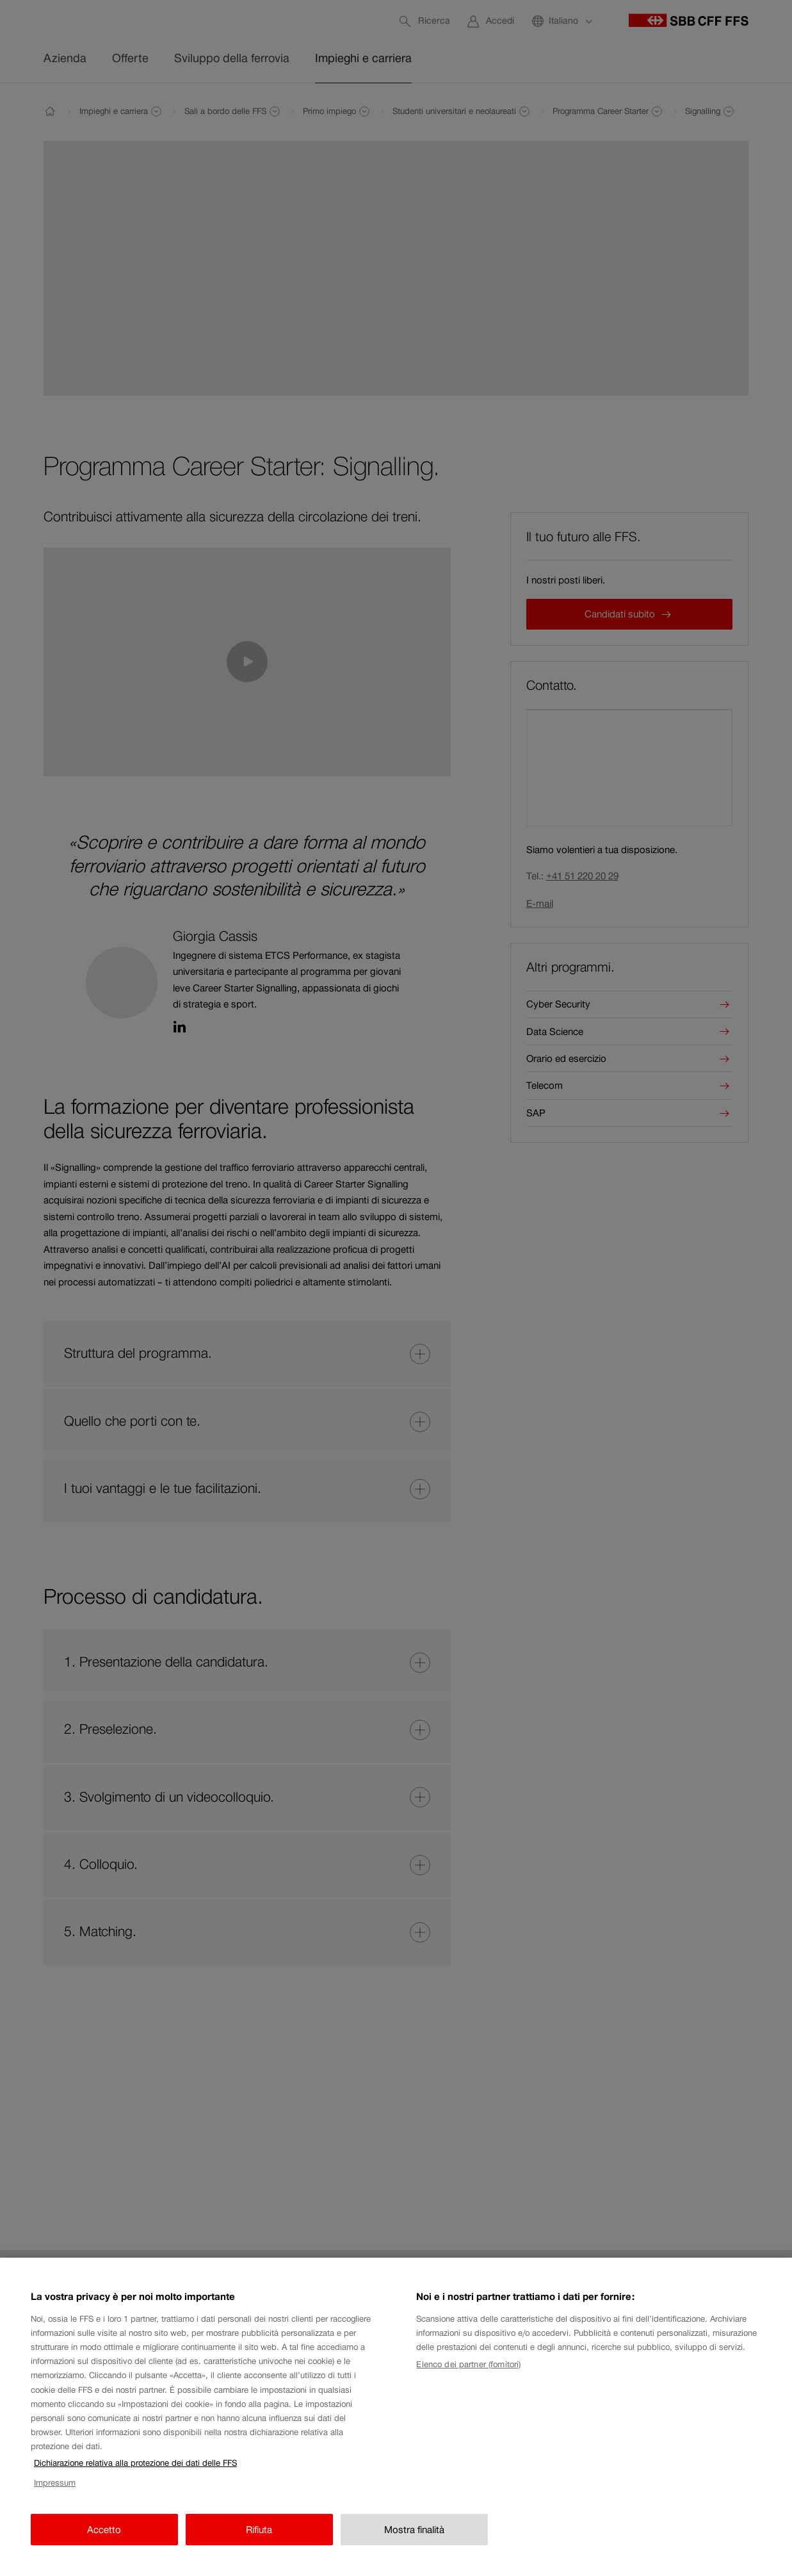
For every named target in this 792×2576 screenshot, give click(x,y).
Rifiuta (259, 2546)
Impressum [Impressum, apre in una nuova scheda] (55, 2501)
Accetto (104, 2546)
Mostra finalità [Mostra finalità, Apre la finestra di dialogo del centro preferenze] (414, 2546)
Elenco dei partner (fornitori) (468, 2381)
